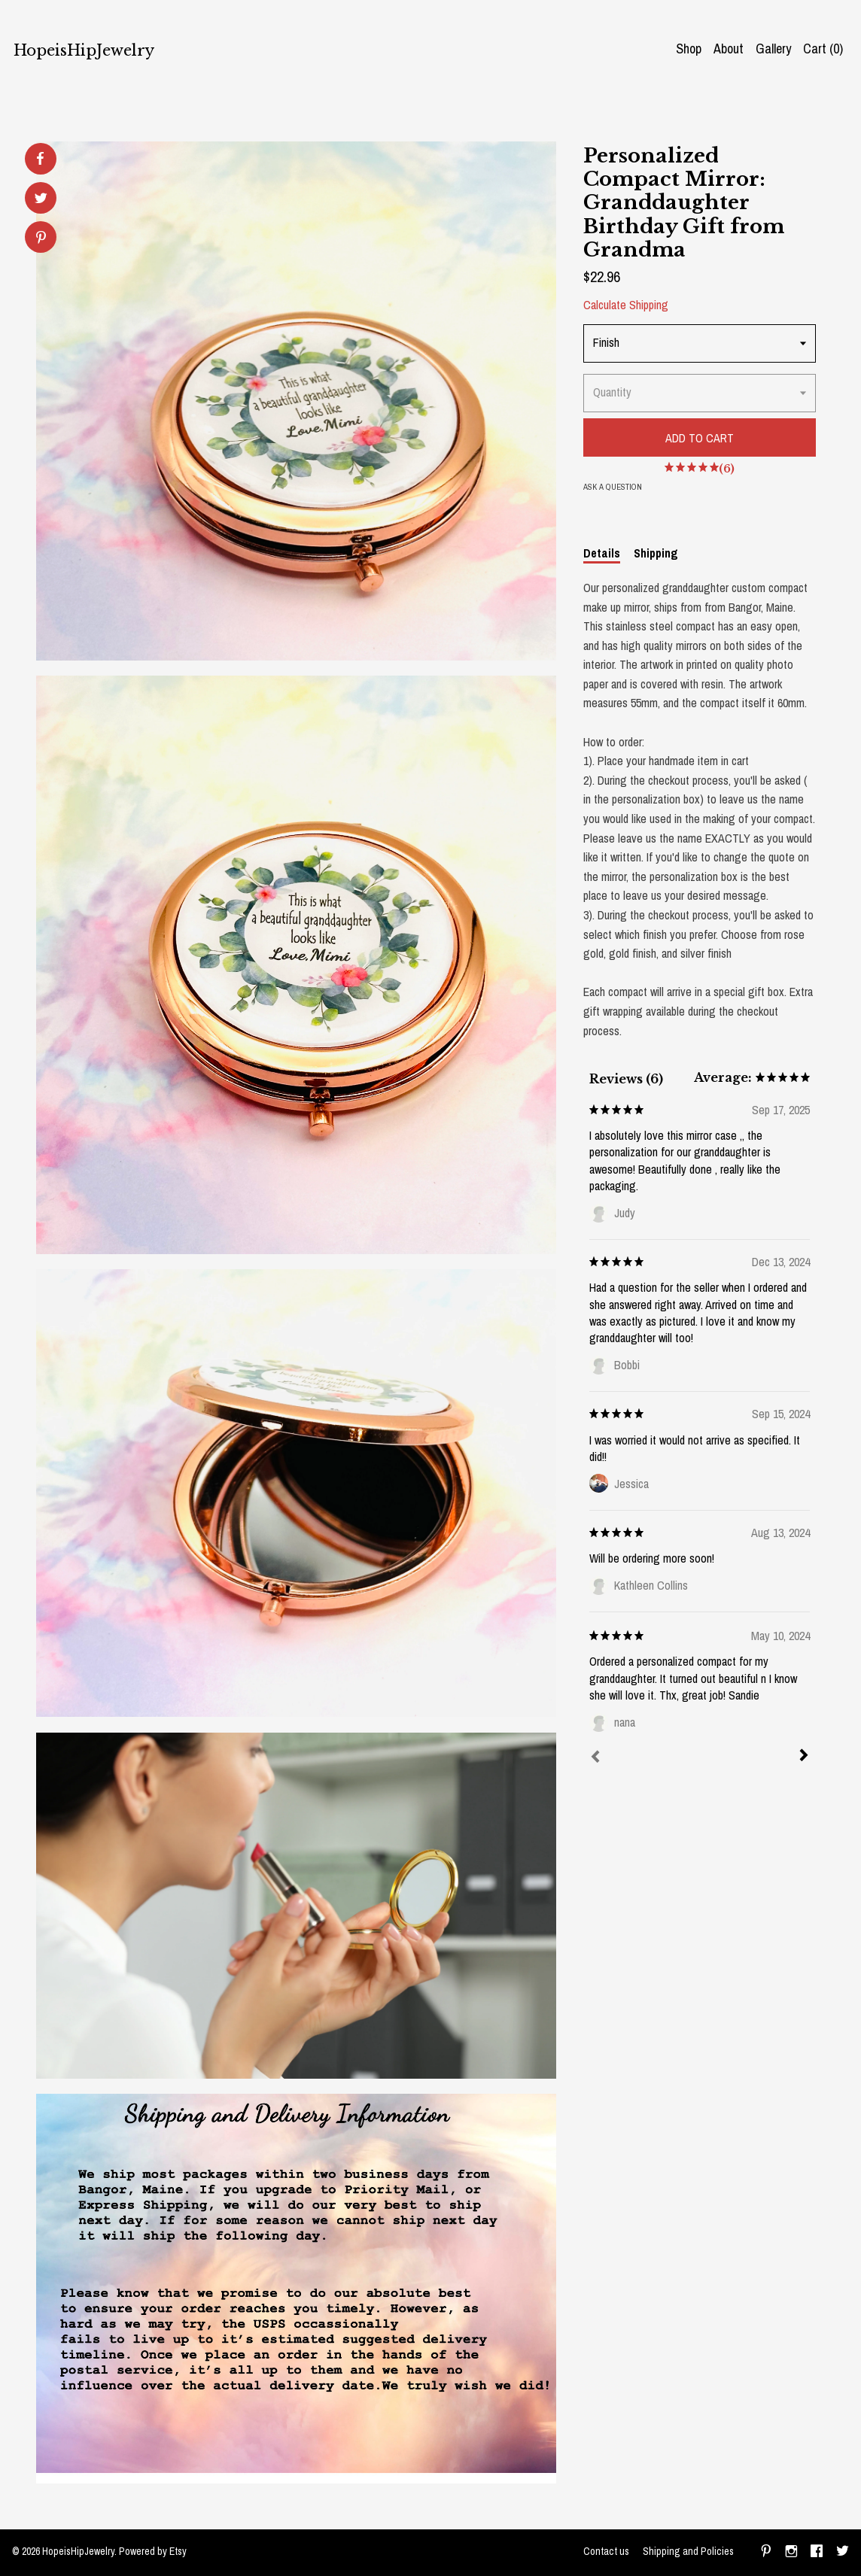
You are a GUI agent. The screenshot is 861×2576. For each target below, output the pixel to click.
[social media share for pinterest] (41, 238)
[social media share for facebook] (40, 158)
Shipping (656, 553)
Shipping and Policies (688, 2551)
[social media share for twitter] (41, 199)
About (728, 48)
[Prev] (595, 1758)
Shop (688, 48)
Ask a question (612, 486)
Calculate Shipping (625, 304)
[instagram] (791, 2552)
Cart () (823, 48)
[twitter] (842, 2552)
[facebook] (817, 2552)
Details (601, 553)
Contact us (606, 2551)
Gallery (773, 48)
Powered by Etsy (153, 2551)
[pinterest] (766, 2552)
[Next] (804, 1756)
